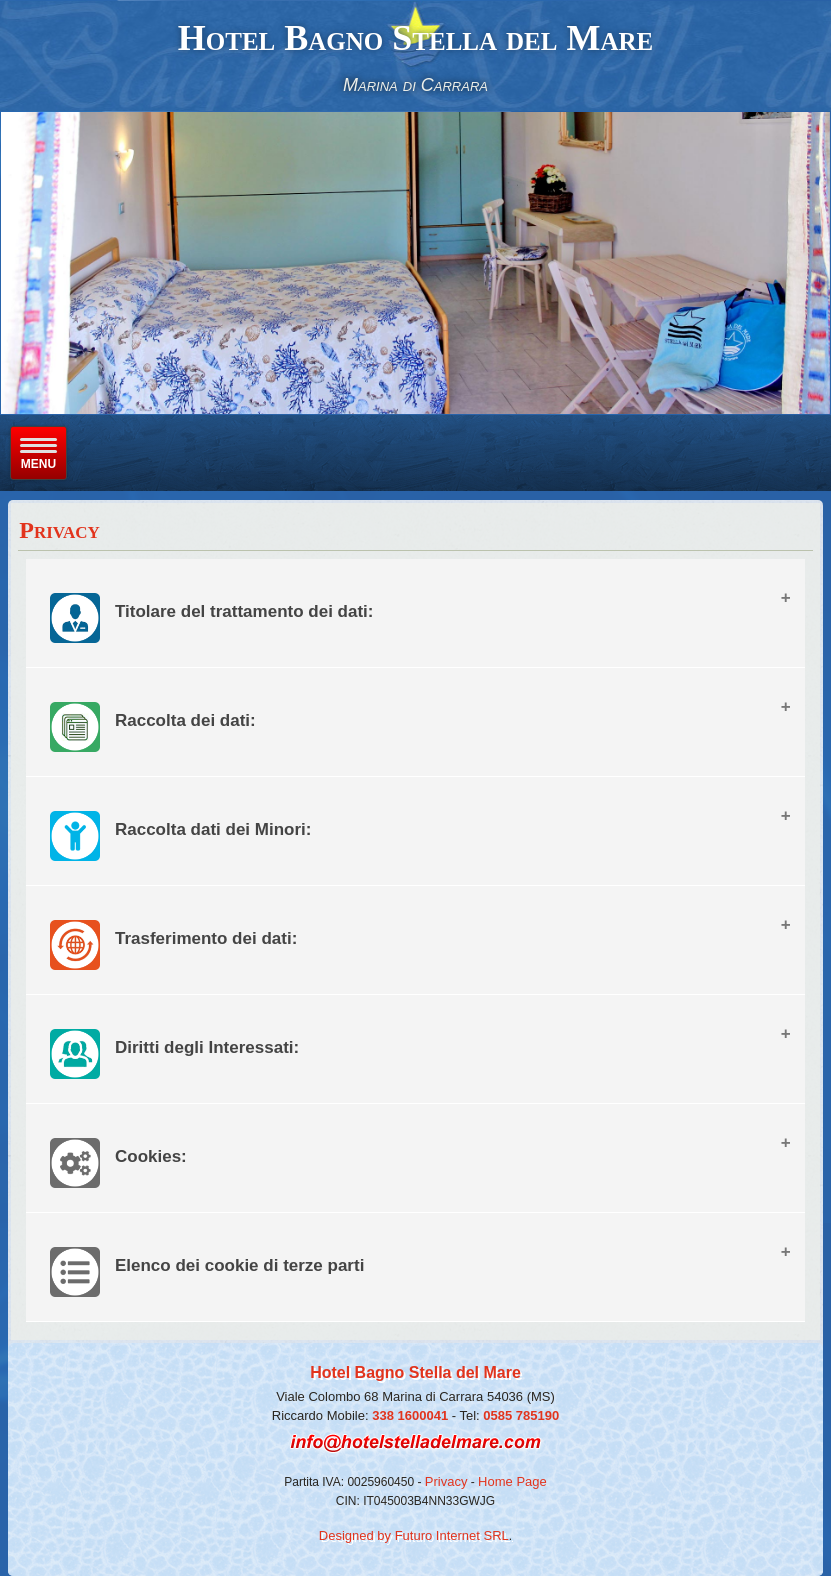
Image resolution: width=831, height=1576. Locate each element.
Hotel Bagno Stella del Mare (415, 38)
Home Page (512, 1481)
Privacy (446, 1481)
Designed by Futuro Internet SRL (414, 1535)
